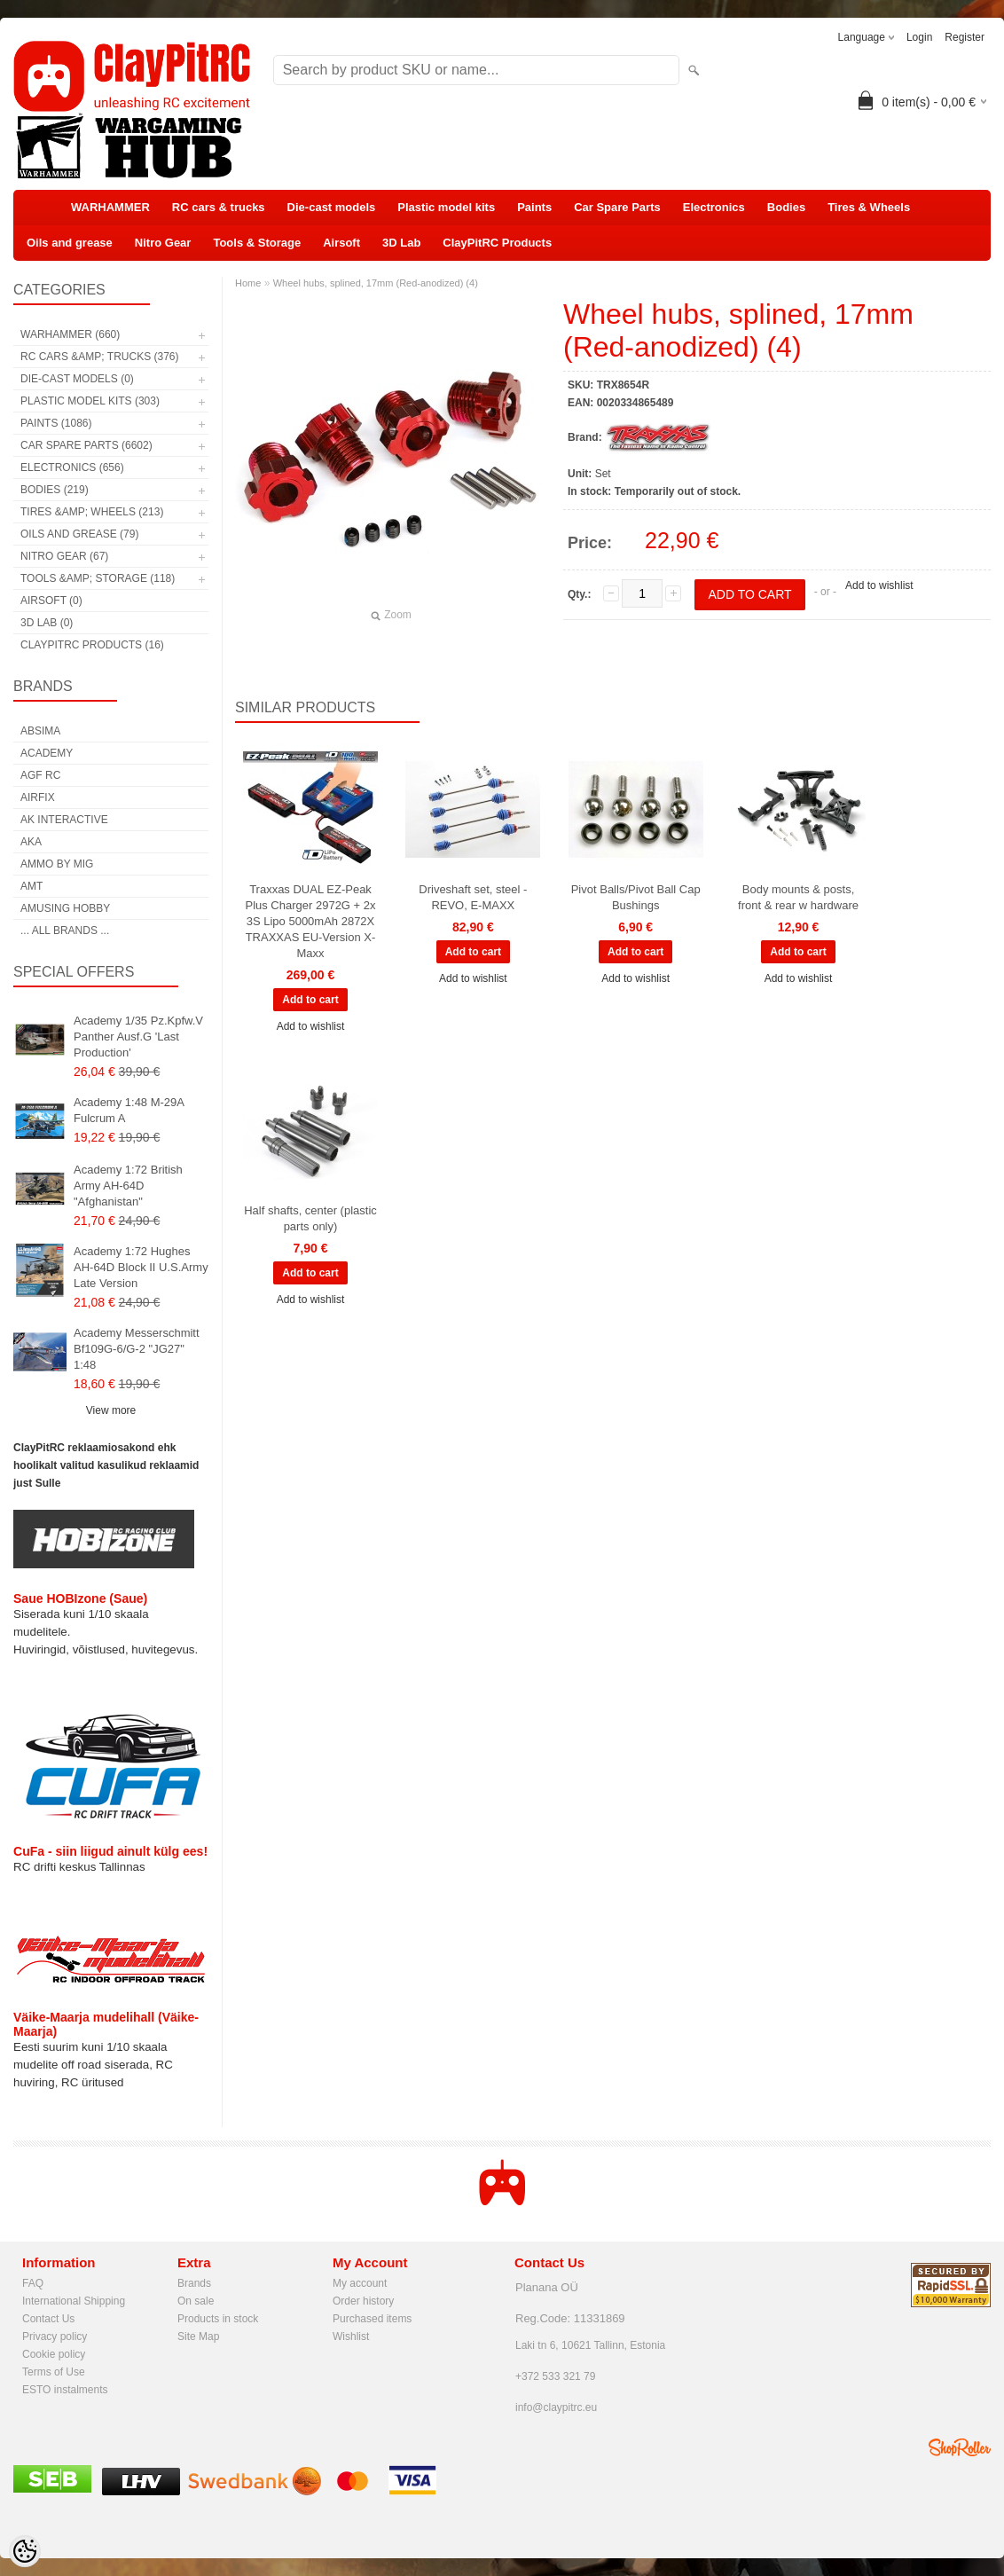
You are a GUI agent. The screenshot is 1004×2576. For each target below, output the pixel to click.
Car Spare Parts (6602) (86, 445)
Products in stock (217, 2319)
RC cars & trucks (218, 207)
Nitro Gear (163, 242)
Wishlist (351, 2336)
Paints (534, 207)
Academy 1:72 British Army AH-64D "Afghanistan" (128, 1185)
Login (919, 37)
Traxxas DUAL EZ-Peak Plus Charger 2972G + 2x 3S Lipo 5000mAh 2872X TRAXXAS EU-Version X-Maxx (310, 921)
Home (248, 283)
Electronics (714, 207)
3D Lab (401, 242)
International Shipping (73, 2301)
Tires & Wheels (869, 207)
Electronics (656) (72, 467)
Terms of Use (53, 2372)
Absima (40, 731)
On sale (195, 2301)
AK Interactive (64, 819)
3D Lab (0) (46, 623)
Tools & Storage (257, 242)
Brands (194, 2283)
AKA (31, 842)
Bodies (786, 207)
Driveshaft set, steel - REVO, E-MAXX (473, 897)
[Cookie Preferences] (25, 2551)
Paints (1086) (55, 423)
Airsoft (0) (51, 600)
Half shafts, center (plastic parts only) (310, 1218)
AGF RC (40, 775)
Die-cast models (331, 207)
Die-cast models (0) (77, 379)
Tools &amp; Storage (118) (97, 578)
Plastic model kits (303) (90, 401)
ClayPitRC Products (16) (92, 645)
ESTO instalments (64, 2390)
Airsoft (341, 242)
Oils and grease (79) (79, 534)
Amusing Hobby (65, 908)
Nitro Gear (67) (64, 556)
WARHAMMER (110, 207)
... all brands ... (64, 930)
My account (360, 2283)
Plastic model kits (446, 207)
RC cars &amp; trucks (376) (99, 356)
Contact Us (48, 2319)
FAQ (32, 2283)
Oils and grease (70, 242)
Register (964, 37)
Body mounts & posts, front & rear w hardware (798, 897)
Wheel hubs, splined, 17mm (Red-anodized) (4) (375, 283)
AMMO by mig (56, 864)
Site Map (198, 2336)
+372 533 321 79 (555, 2376)
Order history (363, 2301)
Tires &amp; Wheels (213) (91, 512)
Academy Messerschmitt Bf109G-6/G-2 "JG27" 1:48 (137, 1348)
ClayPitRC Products (497, 242)
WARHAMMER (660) (70, 334)
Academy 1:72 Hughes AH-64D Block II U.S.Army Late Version (141, 1267)
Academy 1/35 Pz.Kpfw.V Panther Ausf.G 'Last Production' (138, 1036)
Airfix (37, 797)
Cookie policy (53, 2354)
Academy (46, 753)
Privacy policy (54, 2336)
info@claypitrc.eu (556, 2407)
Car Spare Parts (617, 207)
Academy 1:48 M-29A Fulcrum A (129, 1110)
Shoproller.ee (960, 2447)
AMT (31, 886)
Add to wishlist (879, 585)
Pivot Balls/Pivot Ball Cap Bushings (636, 897)
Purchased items (372, 2319)
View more (111, 1410)
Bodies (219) (54, 489)
